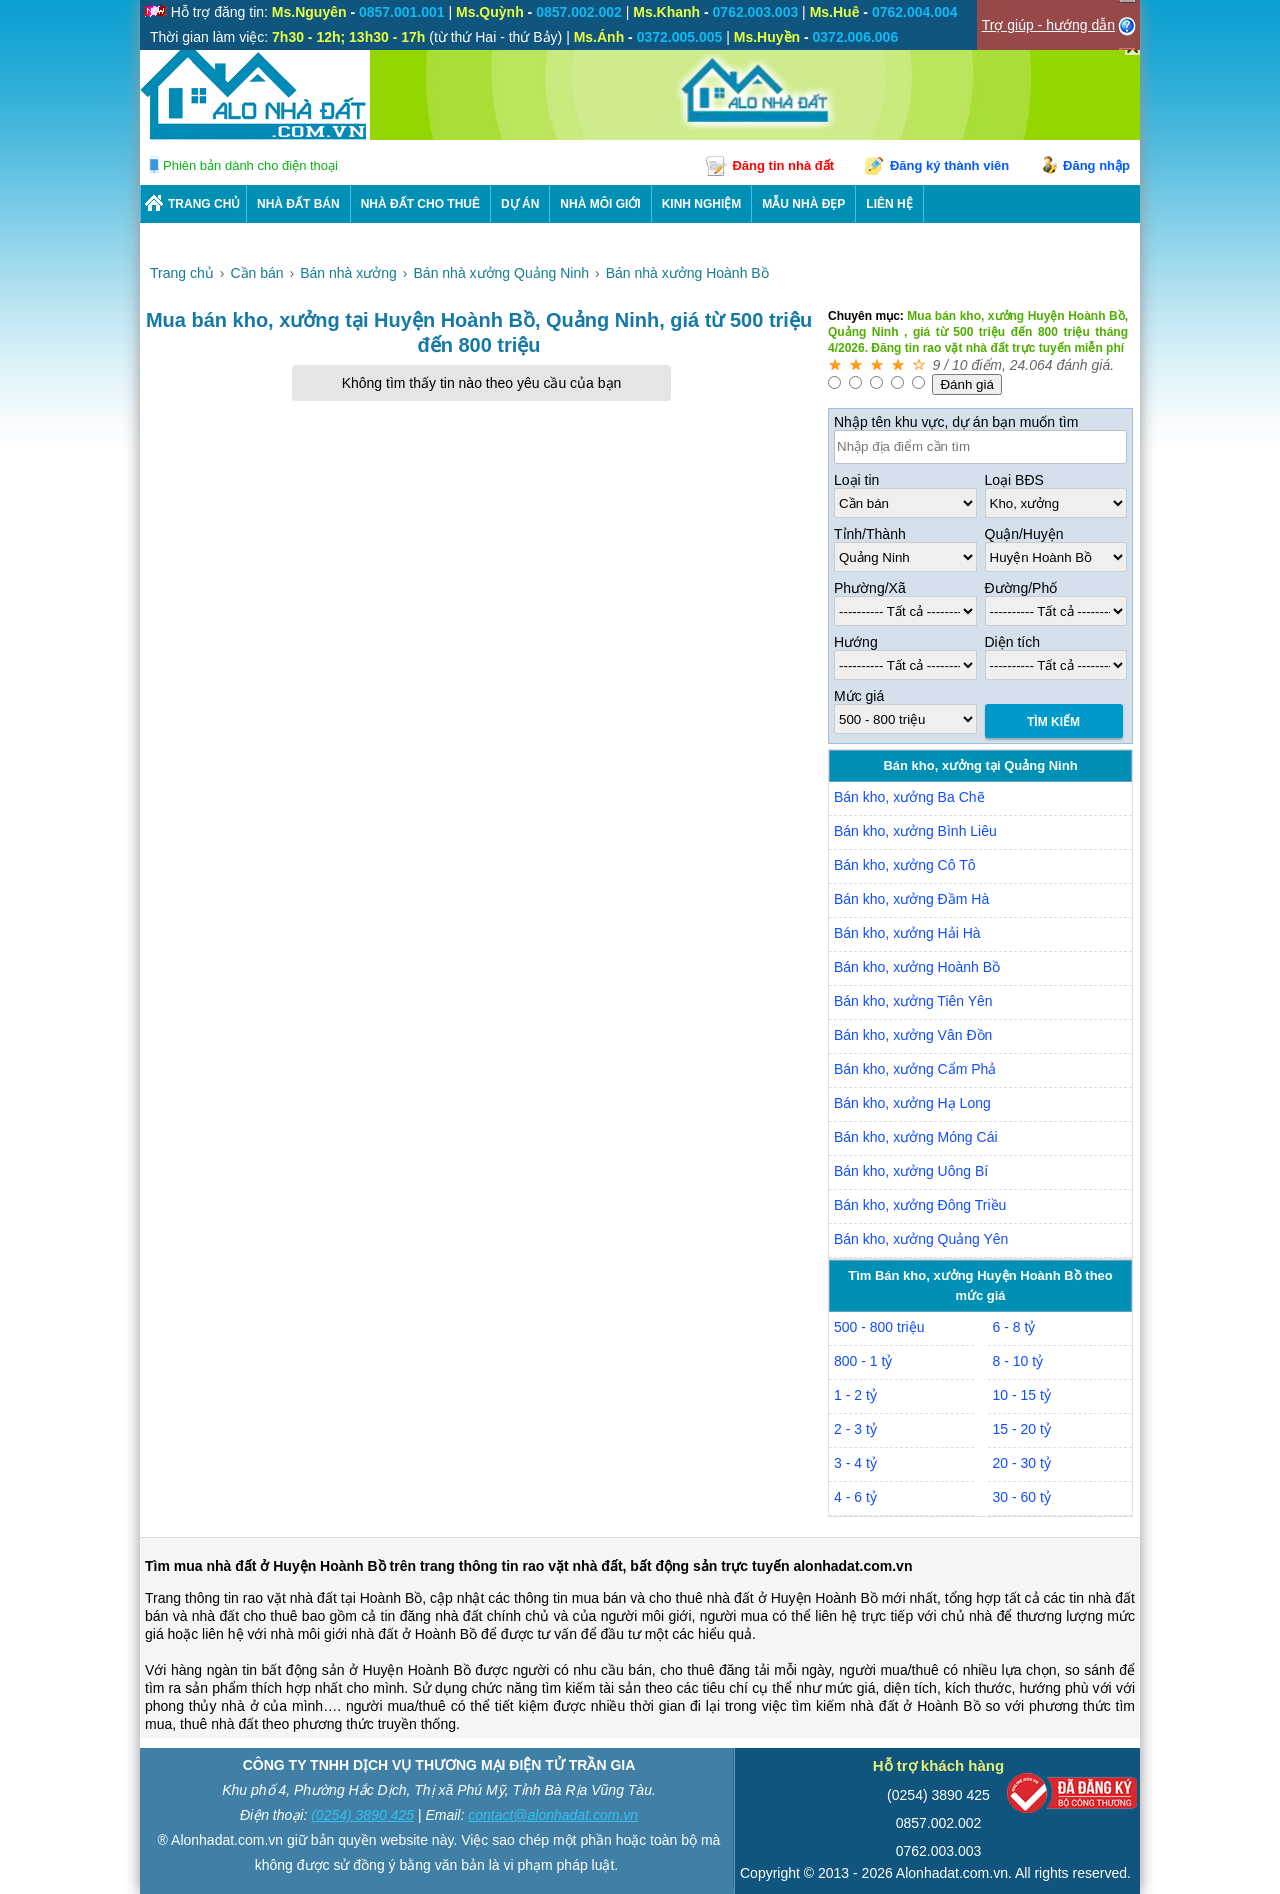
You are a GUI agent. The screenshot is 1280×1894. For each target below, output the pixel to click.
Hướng (856, 642)
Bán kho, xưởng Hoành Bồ (917, 967)
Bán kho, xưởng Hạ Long (912, 1103)
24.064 (1031, 365)
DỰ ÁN (520, 204)
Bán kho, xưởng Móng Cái (916, 1137)
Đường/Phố (1021, 588)
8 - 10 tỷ (1018, 1361)
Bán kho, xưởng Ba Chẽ (909, 797)
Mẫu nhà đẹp (803, 204)
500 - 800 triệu (879, 1327)
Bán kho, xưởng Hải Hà (907, 933)
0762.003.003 (939, 1851)
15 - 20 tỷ (1022, 1429)
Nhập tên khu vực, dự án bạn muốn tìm (956, 422)
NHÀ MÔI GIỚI (600, 204)
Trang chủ (204, 204)
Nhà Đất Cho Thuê (420, 204)
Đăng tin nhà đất (783, 165)
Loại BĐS (1014, 480)
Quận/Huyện (1024, 534)
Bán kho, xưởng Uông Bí (911, 1171)
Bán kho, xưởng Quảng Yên (921, 1239)
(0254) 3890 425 (362, 1815)
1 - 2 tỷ (855, 1395)
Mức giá (859, 696)
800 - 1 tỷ (863, 1361)
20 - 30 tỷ (1022, 1463)
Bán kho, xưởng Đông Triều (920, 1205)
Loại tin (856, 480)
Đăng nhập (1096, 165)
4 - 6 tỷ (855, 1497)
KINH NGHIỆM (702, 204)
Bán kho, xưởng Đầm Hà (911, 899)
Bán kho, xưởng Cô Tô (904, 865)
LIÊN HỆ (889, 204)
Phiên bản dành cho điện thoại (250, 165)
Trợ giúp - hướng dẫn (1048, 25)
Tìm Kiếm (1053, 722)
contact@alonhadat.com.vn (553, 1815)
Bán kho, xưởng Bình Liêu (915, 831)
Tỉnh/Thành (870, 534)
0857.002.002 (939, 1823)
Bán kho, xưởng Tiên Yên (913, 1001)
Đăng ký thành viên (949, 165)
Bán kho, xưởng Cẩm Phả (915, 1069)
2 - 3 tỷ (855, 1429)
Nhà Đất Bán (298, 204)
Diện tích (1012, 642)
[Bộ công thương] (1072, 1797)
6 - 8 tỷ (1014, 1327)
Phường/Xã (870, 588)
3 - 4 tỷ (855, 1463)
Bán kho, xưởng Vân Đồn (913, 1035)
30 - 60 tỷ (1022, 1497)
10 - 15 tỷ (1022, 1395)
